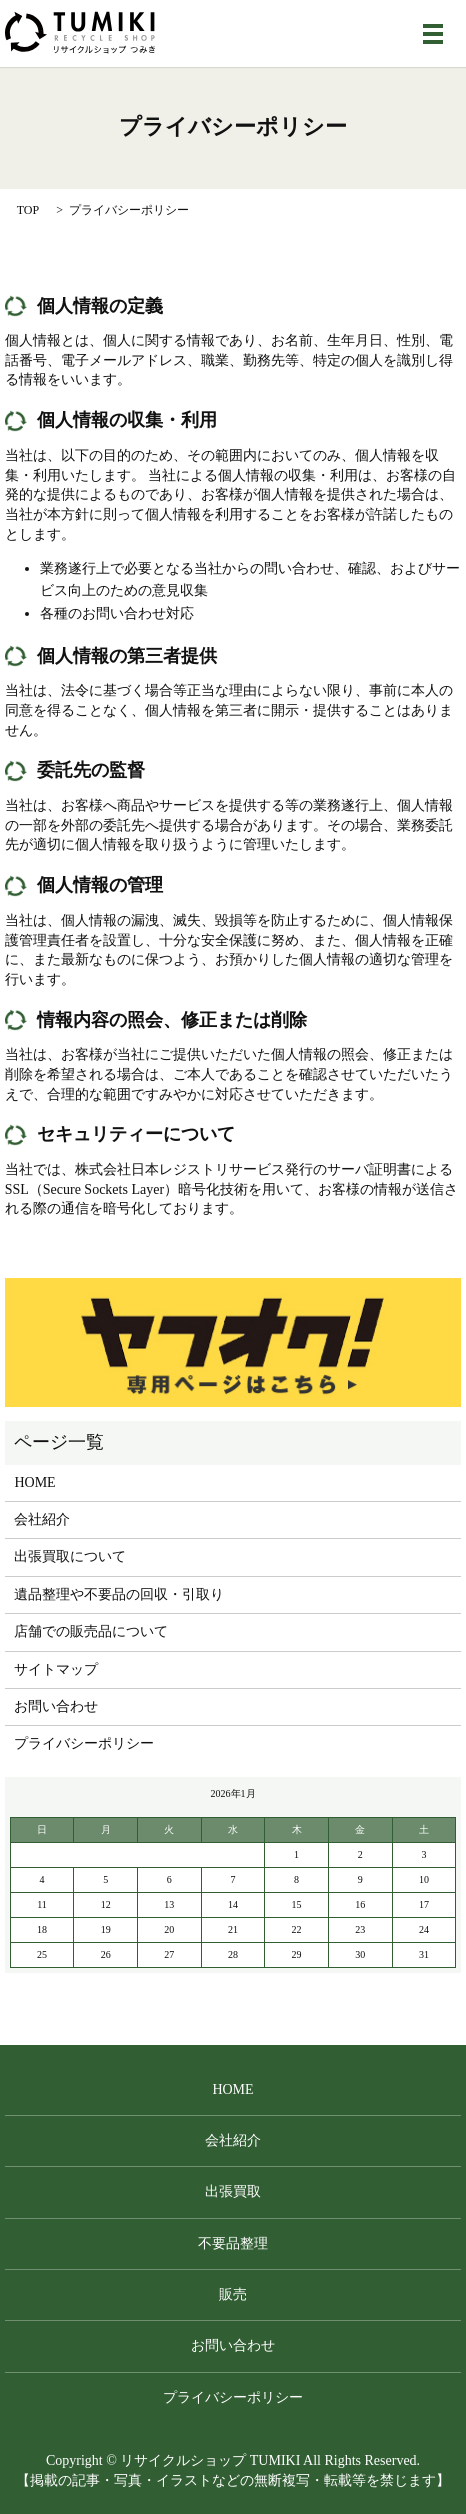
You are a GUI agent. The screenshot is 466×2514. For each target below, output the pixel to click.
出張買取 (233, 2191)
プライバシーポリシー (84, 1743)
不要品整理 (233, 2243)
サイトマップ (56, 1669)
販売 (233, 2294)
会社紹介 (42, 1519)
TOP (28, 210)
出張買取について (70, 1556)
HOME (34, 1482)
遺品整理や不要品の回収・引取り (119, 1594)
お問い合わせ (56, 1706)
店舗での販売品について (91, 1631)
